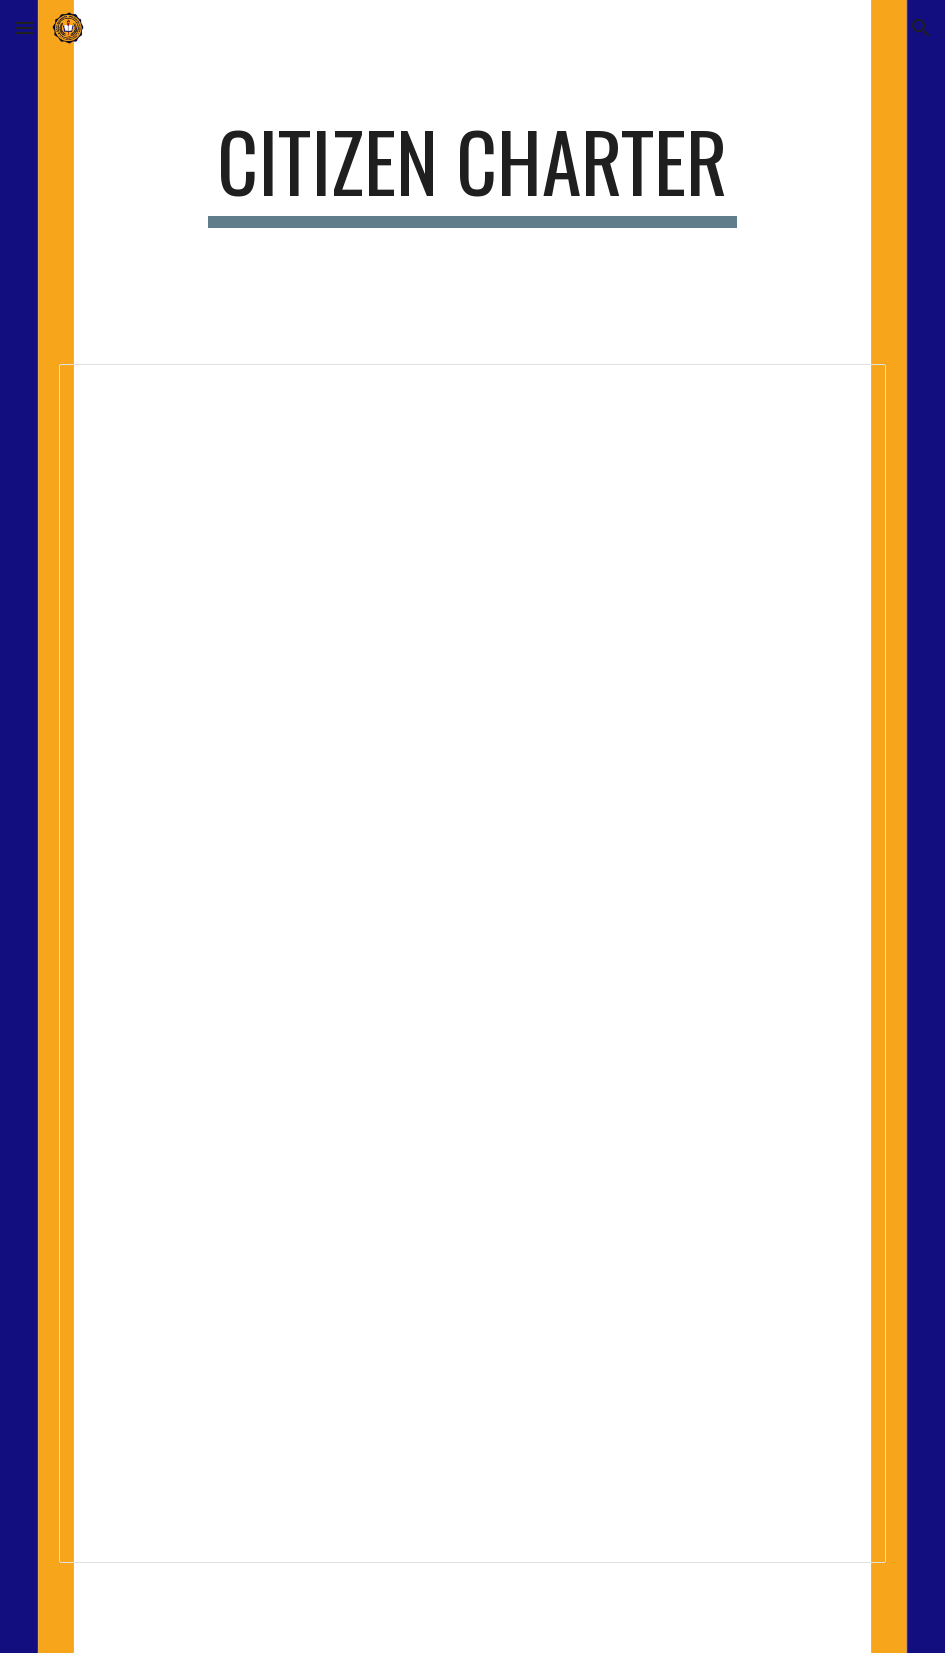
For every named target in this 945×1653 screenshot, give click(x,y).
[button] (24, 27)
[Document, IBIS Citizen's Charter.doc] (473, 963)
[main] (472, 170)
